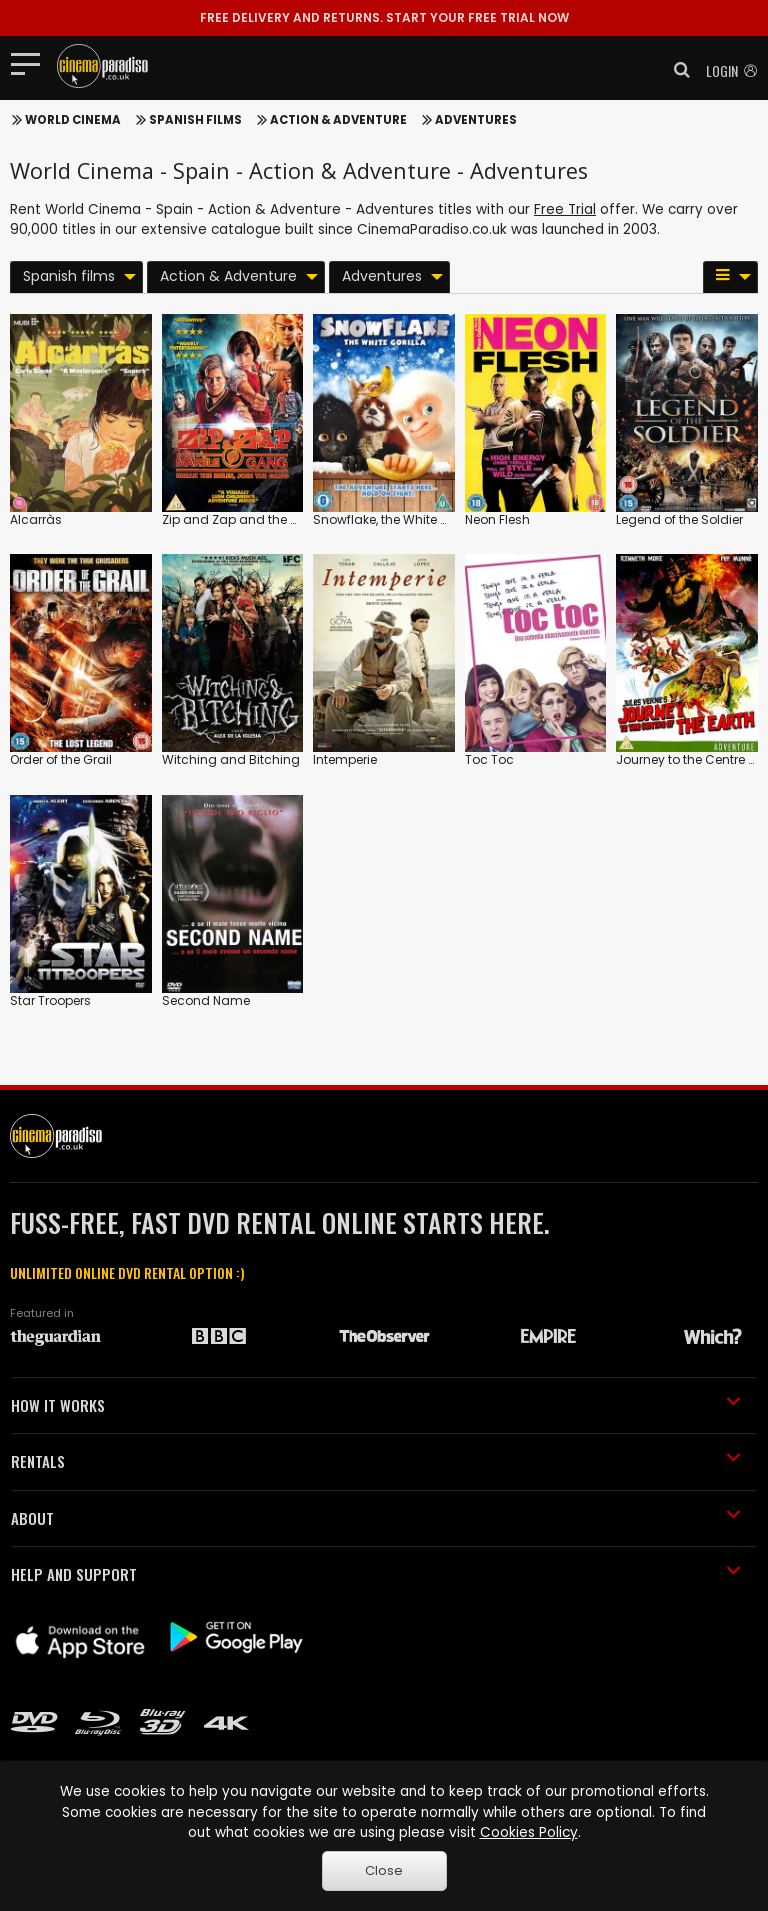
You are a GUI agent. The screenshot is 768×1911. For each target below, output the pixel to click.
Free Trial (565, 209)
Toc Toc (489, 759)
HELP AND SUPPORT (376, 1574)
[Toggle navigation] (31, 63)
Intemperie (345, 759)
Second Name (206, 1000)
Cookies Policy (529, 1832)
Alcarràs (36, 519)
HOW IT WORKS (376, 1405)
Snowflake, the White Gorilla (396, 519)
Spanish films (195, 120)
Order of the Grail (61, 759)
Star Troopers (50, 1000)
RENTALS (376, 1461)
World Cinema (73, 120)
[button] (676, 70)
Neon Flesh (497, 519)
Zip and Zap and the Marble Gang (266, 519)
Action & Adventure (338, 120)
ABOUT (376, 1518)
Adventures (476, 120)
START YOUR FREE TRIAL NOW (384, 17)
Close (384, 1870)
